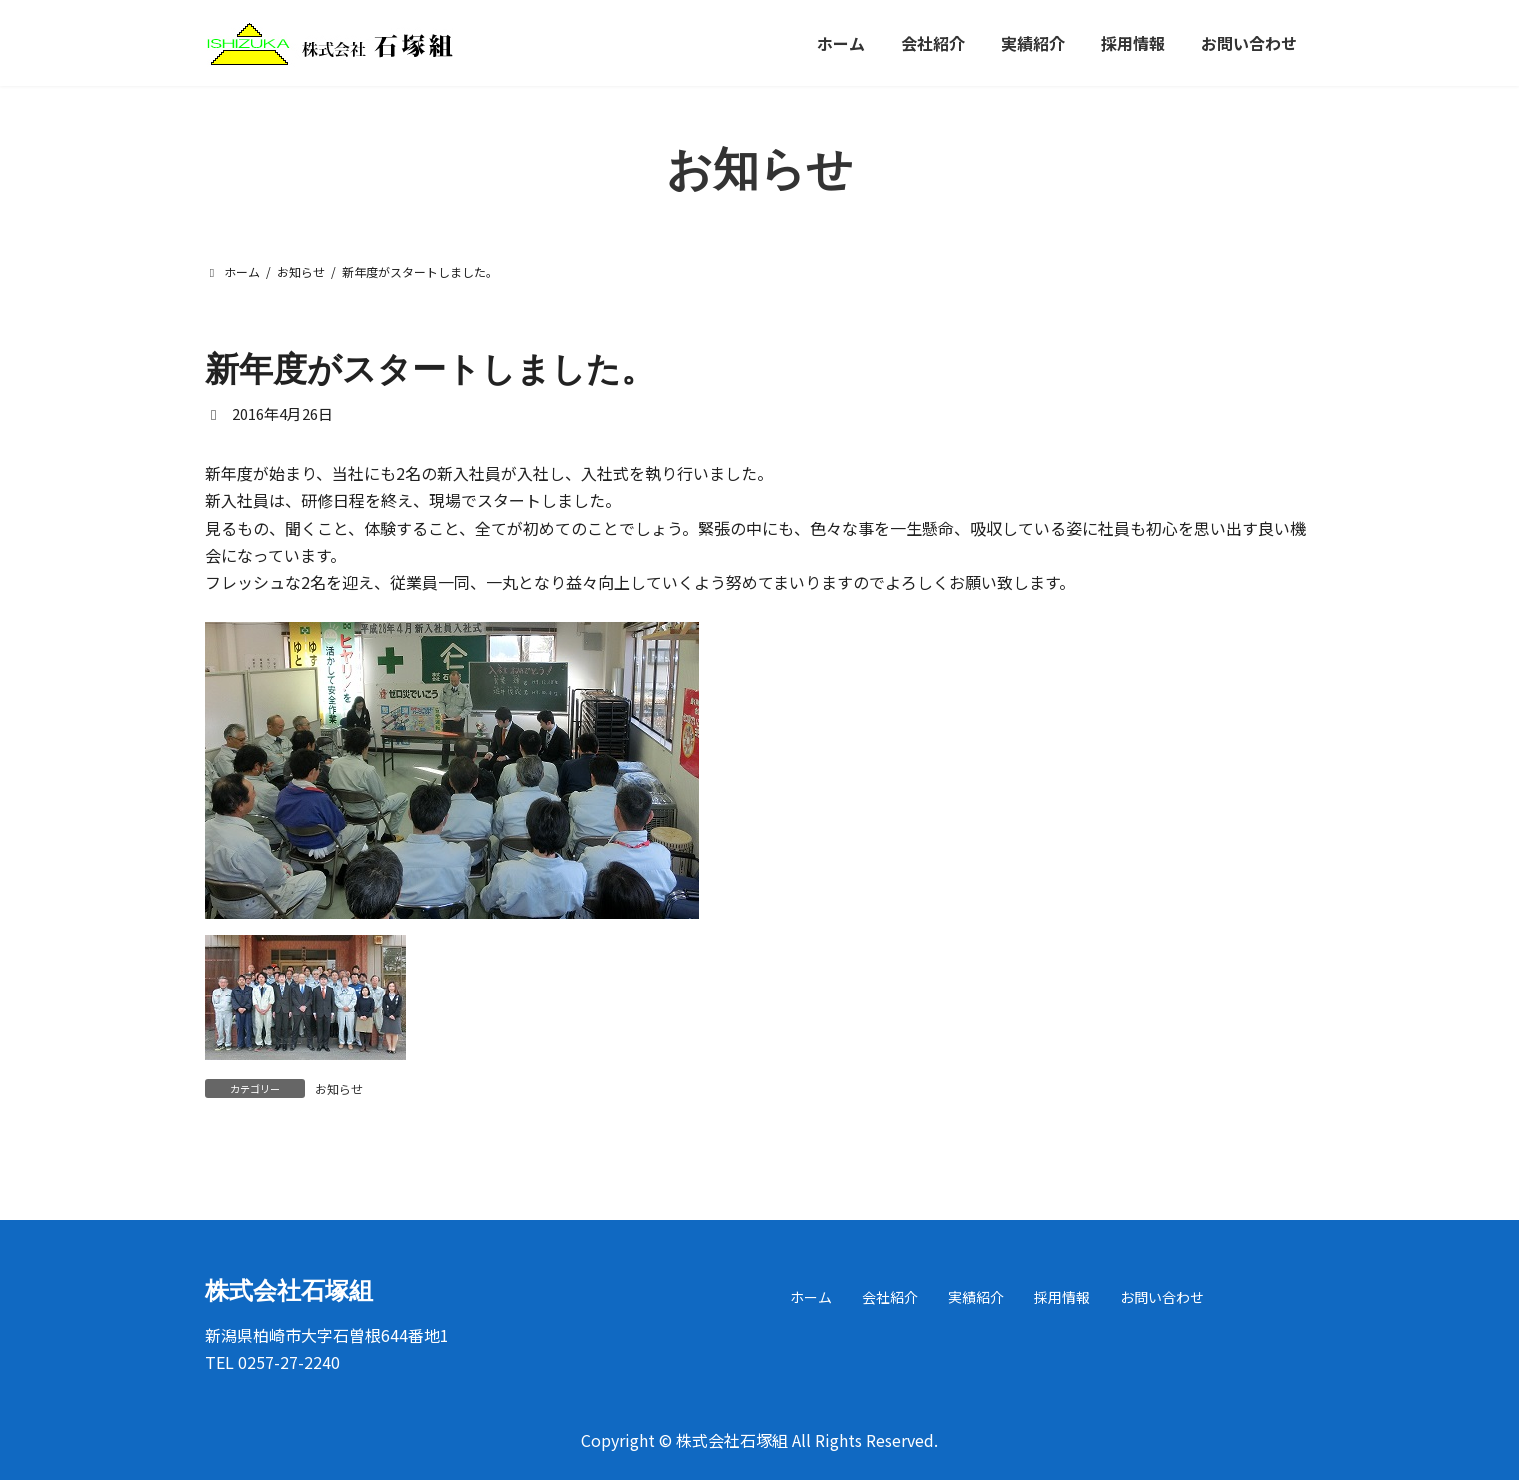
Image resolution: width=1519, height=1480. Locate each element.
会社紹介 (890, 1297)
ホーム (811, 1297)
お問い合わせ (1162, 1297)
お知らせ (339, 1088)
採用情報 (1062, 1297)
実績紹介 (976, 1297)
